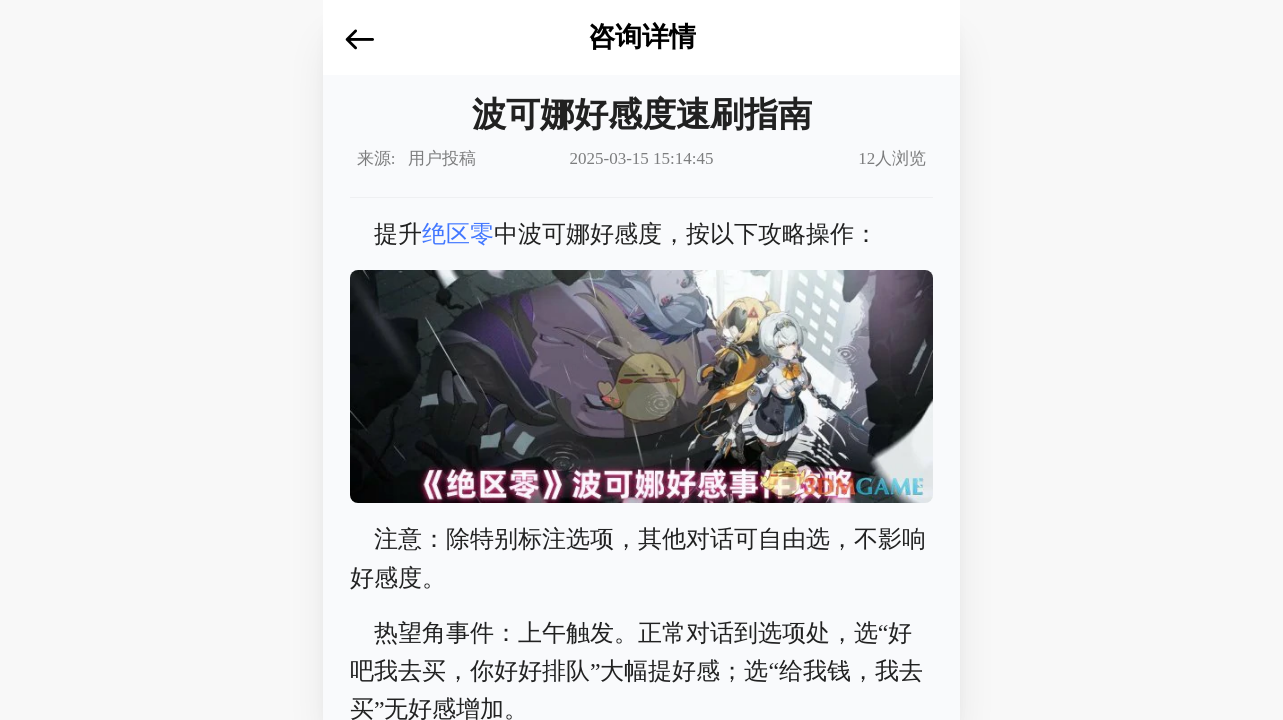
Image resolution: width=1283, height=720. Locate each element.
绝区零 (458, 234)
